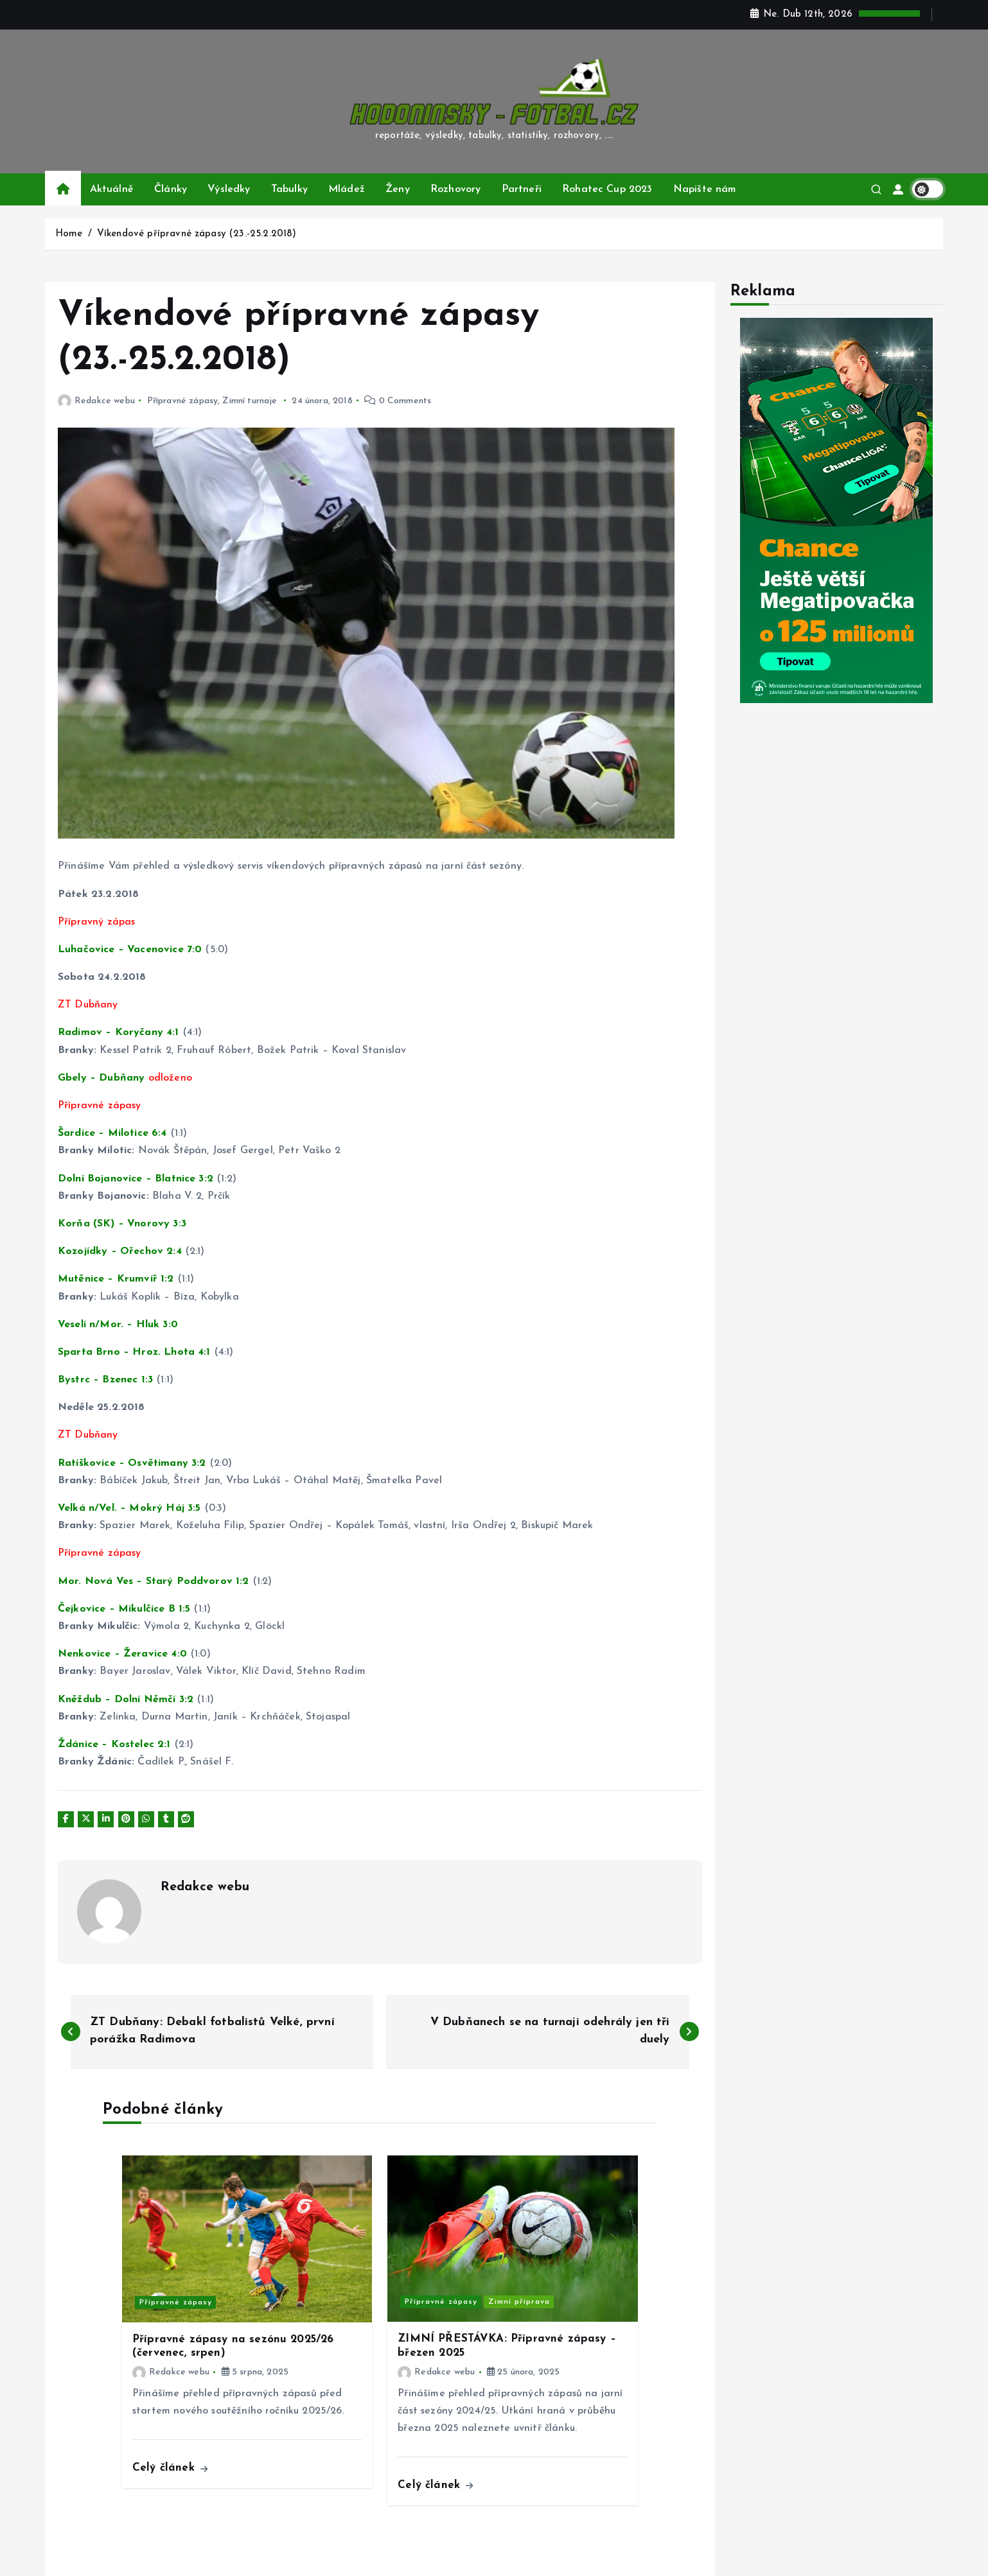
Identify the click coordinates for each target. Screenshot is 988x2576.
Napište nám (704, 189)
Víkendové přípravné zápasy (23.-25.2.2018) (197, 234)
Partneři (522, 189)
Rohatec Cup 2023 (607, 189)
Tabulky (289, 189)
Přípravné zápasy (182, 401)
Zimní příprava (519, 2302)
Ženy (397, 189)
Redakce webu (96, 401)
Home (69, 234)
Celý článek (169, 2467)
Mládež (346, 189)
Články (170, 189)
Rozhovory (455, 189)
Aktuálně (112, 189)
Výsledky (228, 189)
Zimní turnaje (249, 401)
